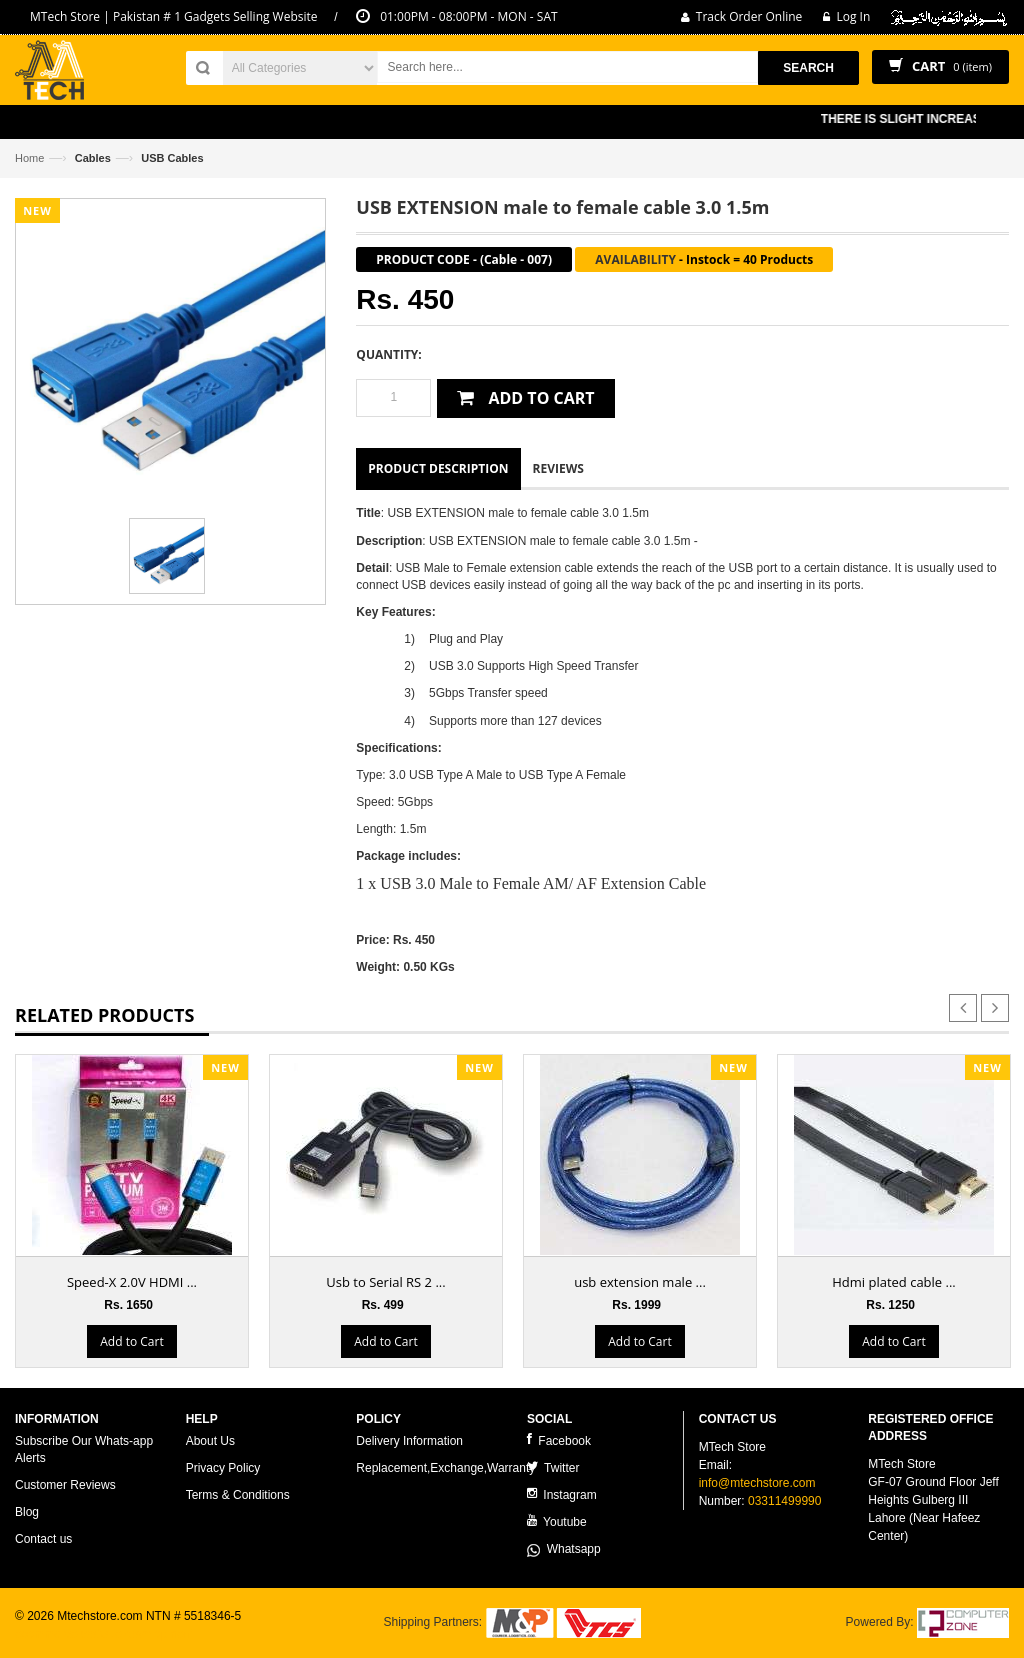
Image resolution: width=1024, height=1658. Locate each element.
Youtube (557, 1521)
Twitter (553, 1467)
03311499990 (784, 1501)
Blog (27, 1512)
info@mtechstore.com (757, 1483)
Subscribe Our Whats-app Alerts (84, 1449)
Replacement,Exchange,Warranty (445, 1468)
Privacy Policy (223, 1468)
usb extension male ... (640, 1282)
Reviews (558, 468)
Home (29, 158)
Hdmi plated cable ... (894, 1282)
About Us (210, 1441)
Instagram (562, 1494)
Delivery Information (409, 1441)
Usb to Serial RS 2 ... (385, 1282)
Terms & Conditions (238, 1495)
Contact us (43, 1539)
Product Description (438, 468)
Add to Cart (131, 1341)
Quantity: (388, 354)
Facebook (559, 1440)
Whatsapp (564, 1549)
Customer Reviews (65, 1485)
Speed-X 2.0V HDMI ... (132, 1282)
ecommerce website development (104, 1634)
